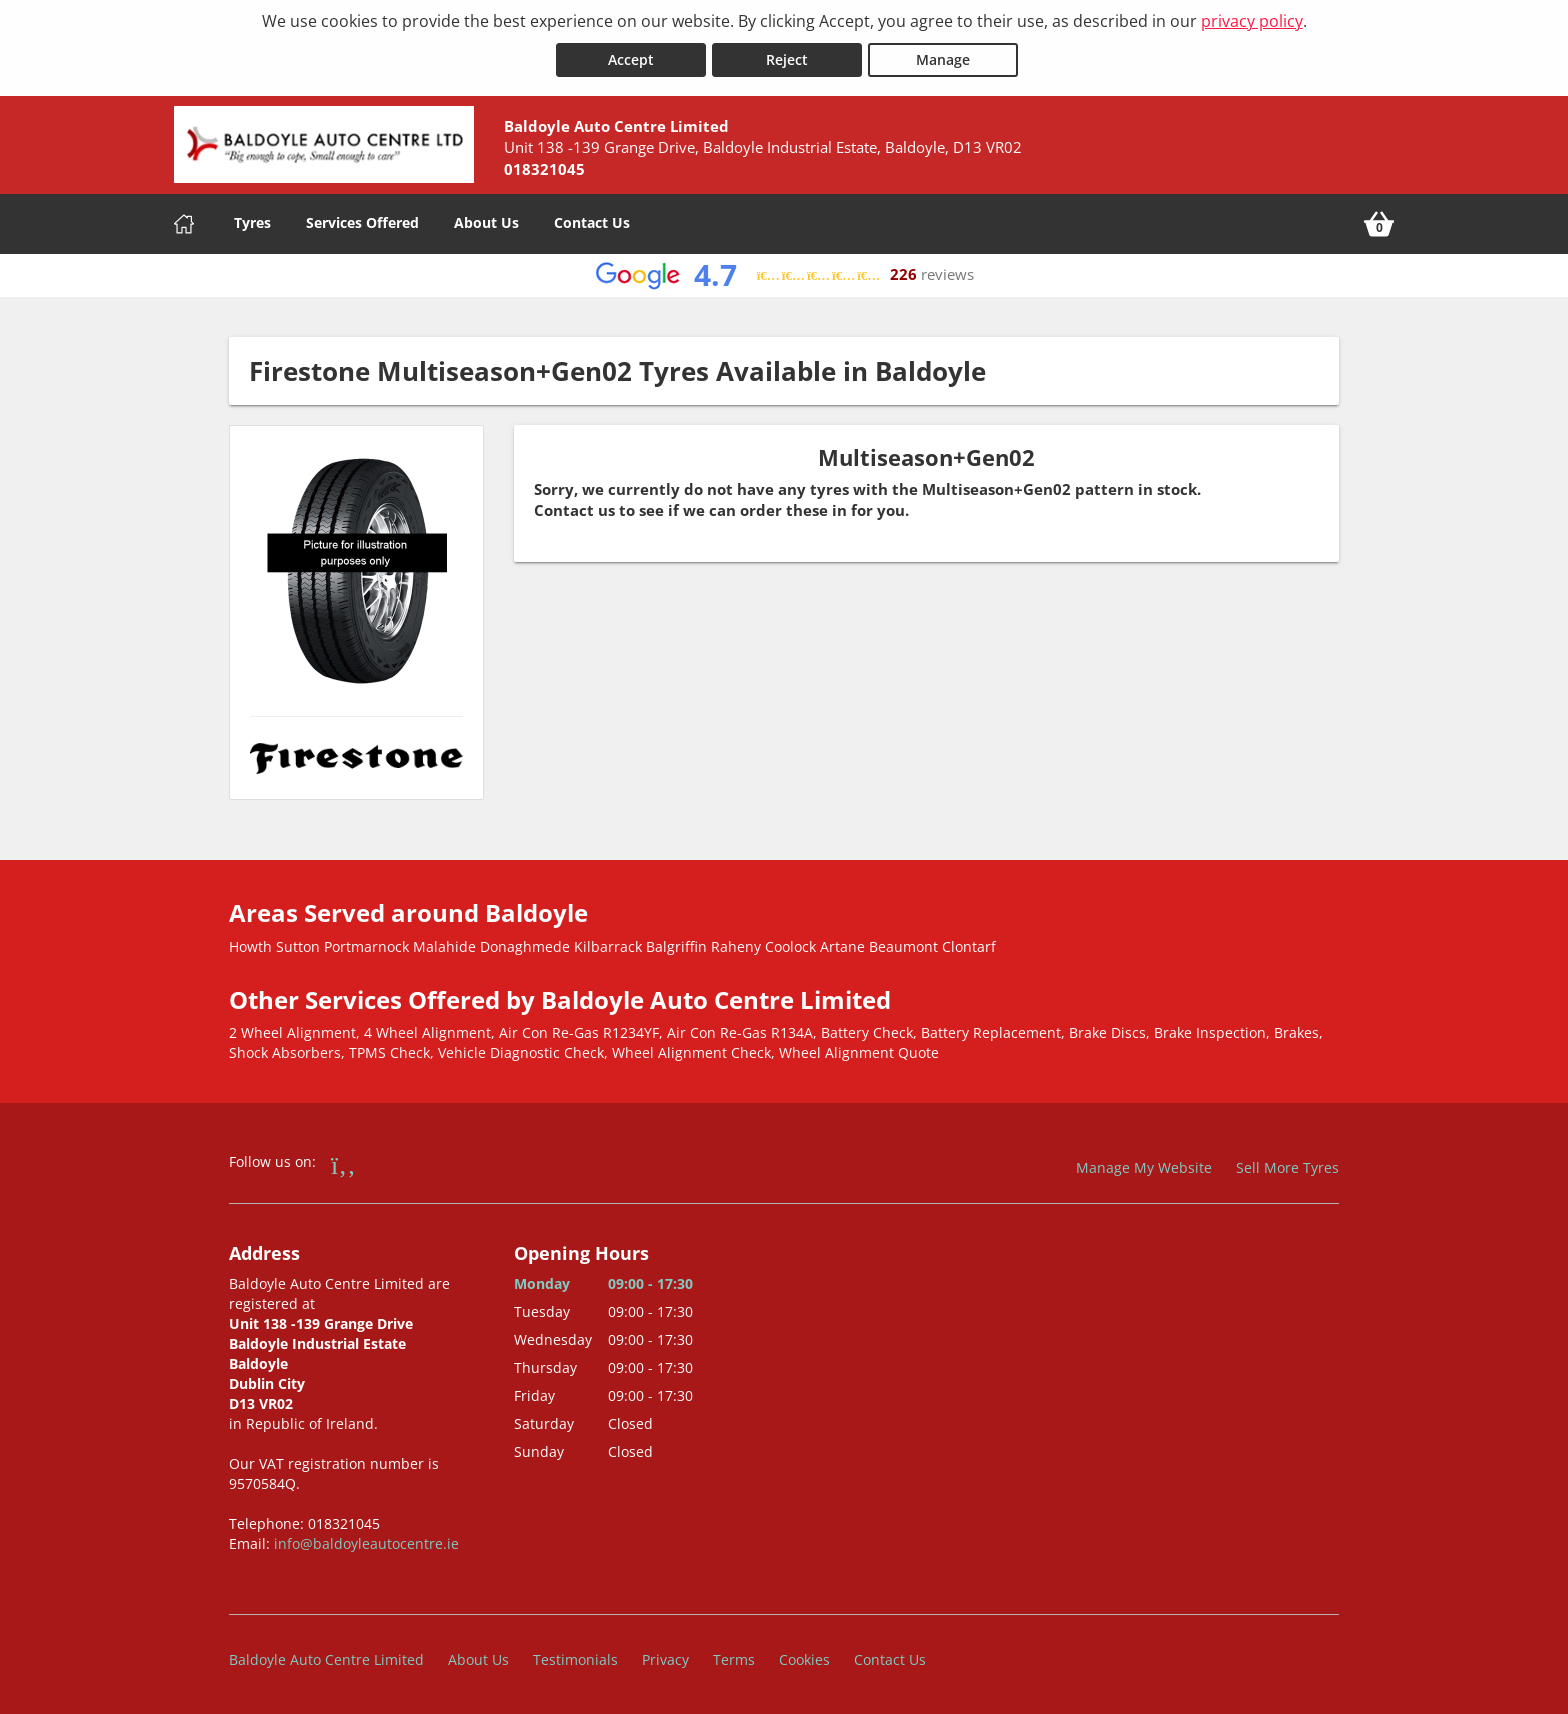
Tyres (252, 221)
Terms (734, 1658)
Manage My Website (1144, 1166)
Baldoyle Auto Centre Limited (326, 1658)
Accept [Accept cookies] (631, 58)
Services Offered (362, 221)
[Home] (184, 223)
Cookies (804, 1658)
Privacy (665, 1658)
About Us (486, 221)
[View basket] (1379, 223)
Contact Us (592, 221)
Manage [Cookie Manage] (943, 58)
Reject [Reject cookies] (787, 58)
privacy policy (1252, 21)
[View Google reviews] (784, 274)
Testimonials (575, 1658)
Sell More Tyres (1287, 1166)
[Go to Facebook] (343, 1163)
